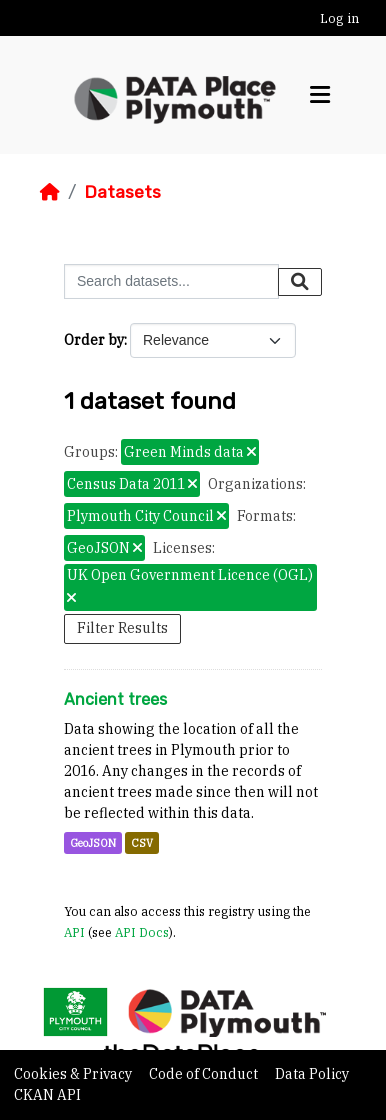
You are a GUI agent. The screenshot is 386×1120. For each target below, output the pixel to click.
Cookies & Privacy (74, 1074)
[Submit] (300, 282)
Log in (339, 18)
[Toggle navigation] (320, 95)
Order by (94, 340)
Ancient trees (115, 699)
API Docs (142, 932)
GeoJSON (93, 843)
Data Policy (312, 1074)
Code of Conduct (205, 1074)
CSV (142, 843)
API (74, 932)
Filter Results (122, 628)
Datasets (122, 192)
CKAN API (47, 1095)
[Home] (50, 192)
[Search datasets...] (171, 281)
